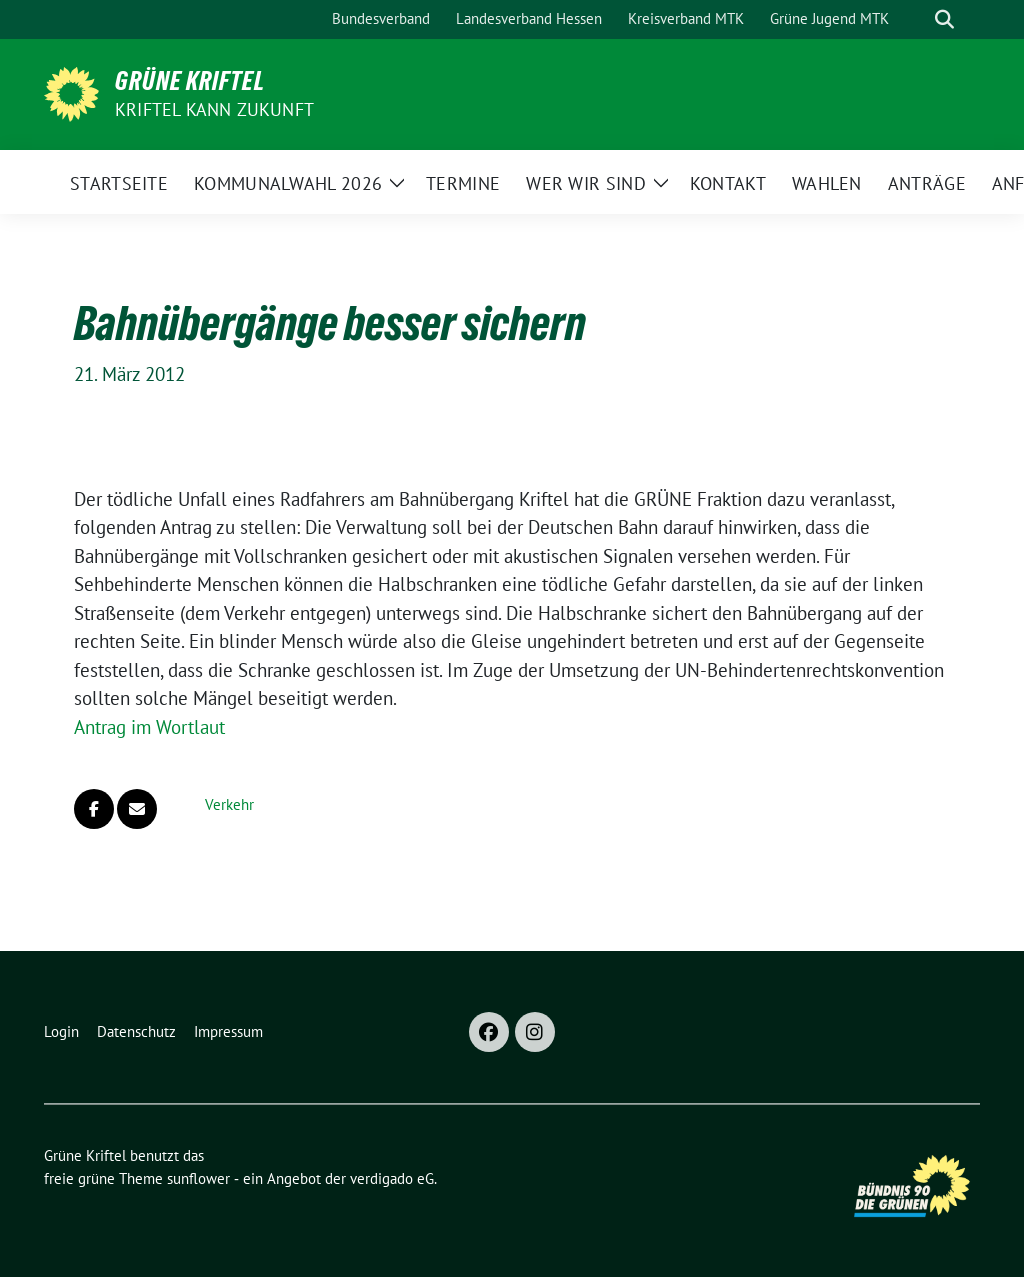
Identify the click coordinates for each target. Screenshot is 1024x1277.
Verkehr (229, 804)
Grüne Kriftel (190, 81)
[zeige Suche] (944, 19)
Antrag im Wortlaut (149, 727)
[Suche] (916, 19)
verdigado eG (392, 1178)
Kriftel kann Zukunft (214, 109)
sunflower (198, 1178)
